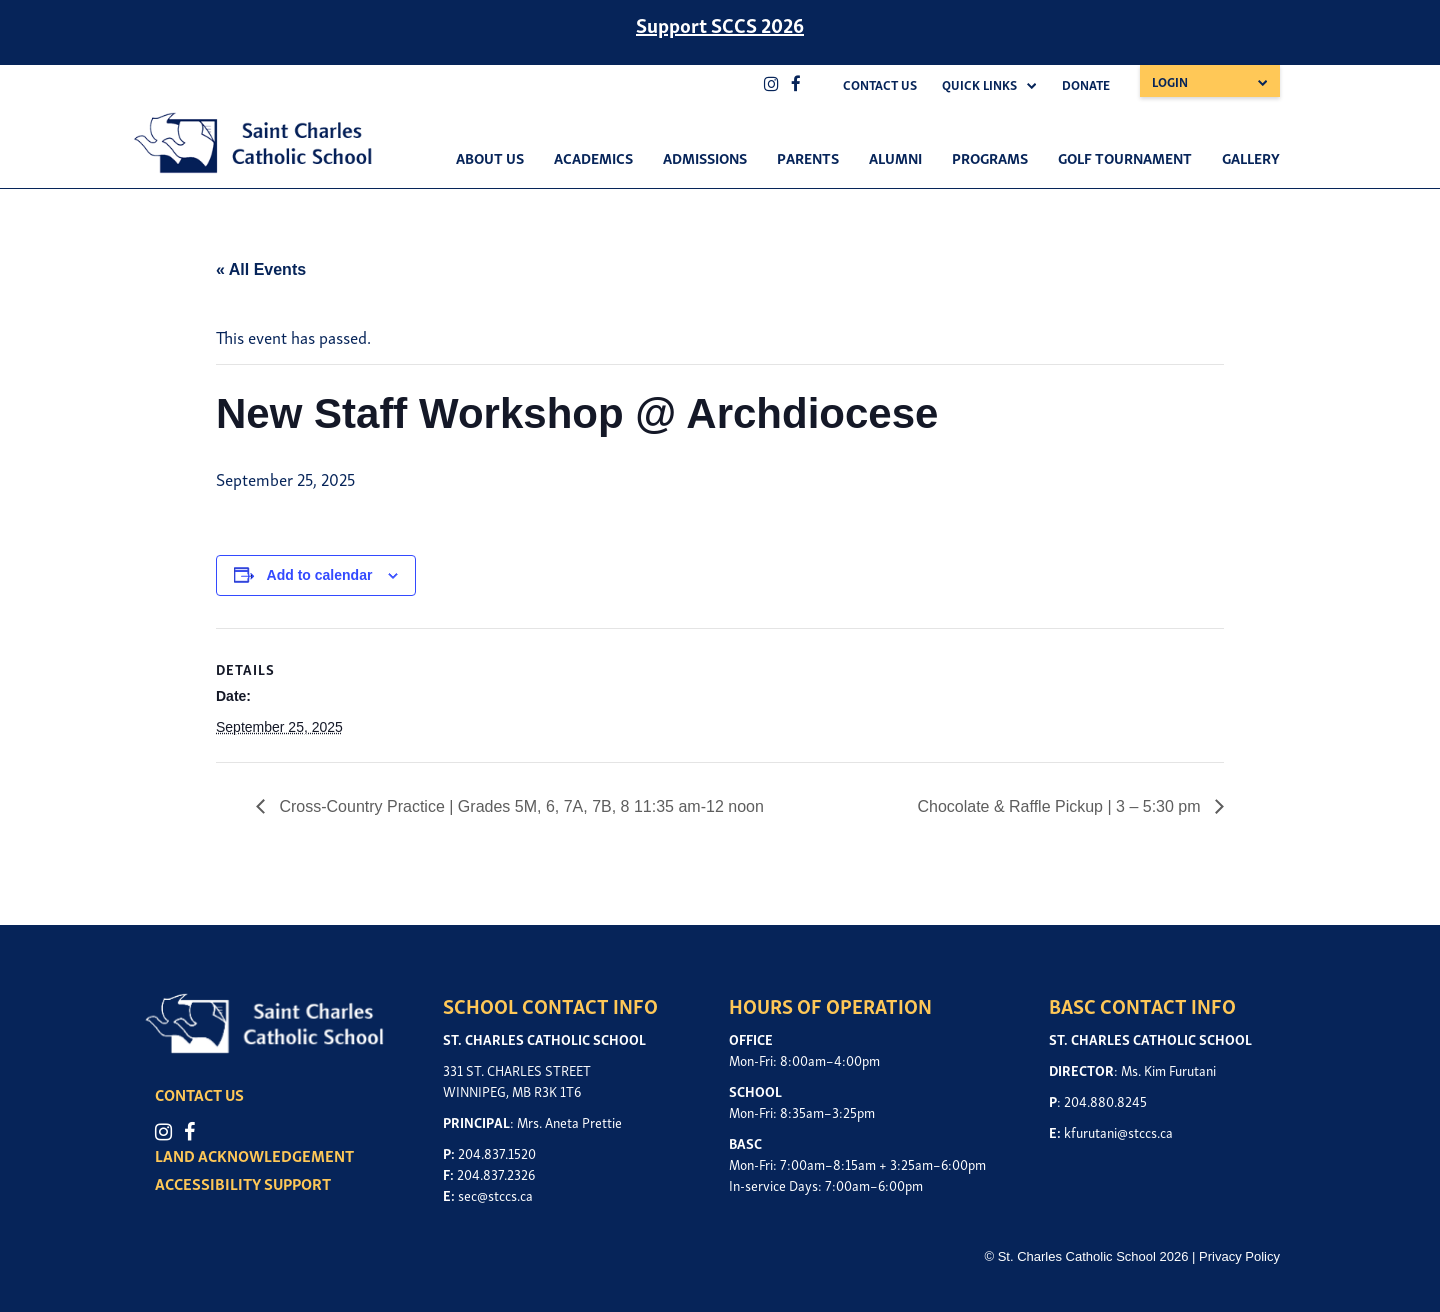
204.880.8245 (1105, 1100)
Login (1170, 81)
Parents (808, 157)
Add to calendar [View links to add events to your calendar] (320, 575)
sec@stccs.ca (495, 1194)
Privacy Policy (1239, 1256)
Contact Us (880, 84)
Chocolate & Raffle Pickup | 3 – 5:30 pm (1061, 806)
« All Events (261, 269)
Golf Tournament (1125, 157)
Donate (1086, 84)
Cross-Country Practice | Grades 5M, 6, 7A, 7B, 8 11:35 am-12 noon (519, 806)
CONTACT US (199, 1094)
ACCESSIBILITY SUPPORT (243, 1183)
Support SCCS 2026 (720, 24)
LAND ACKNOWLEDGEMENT (254, 1155)
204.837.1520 (497, 1152)
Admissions (705, 157)
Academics (593, 157)
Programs (990, 157)
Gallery (1251, 157)
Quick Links (979, 84)
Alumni (895, 157)
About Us (490, 157)
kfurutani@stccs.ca (1118, 1131)
